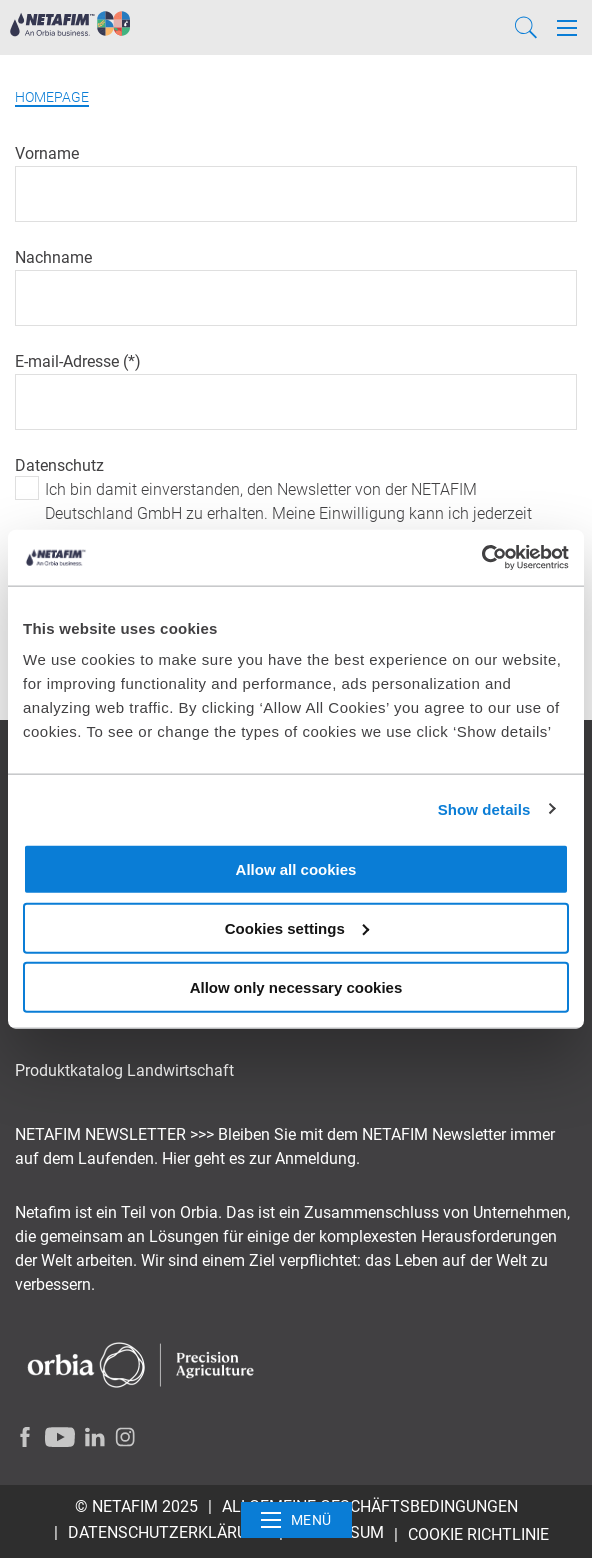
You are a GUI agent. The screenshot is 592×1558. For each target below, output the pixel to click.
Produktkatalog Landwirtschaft (124, 1070)
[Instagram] (125, 1437)
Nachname (53, 257)
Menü (296, 1520)
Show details (484, 808)
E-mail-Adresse (69, 361)
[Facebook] (25, 1437)
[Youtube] (60, 1437)
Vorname (47, 153)
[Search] (526, 27)
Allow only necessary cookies (296, 986)
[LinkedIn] (95, 1437)
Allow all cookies (296, 869)
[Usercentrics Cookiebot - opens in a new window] (481, 558)
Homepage (52, 97)
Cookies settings (297, 927)
